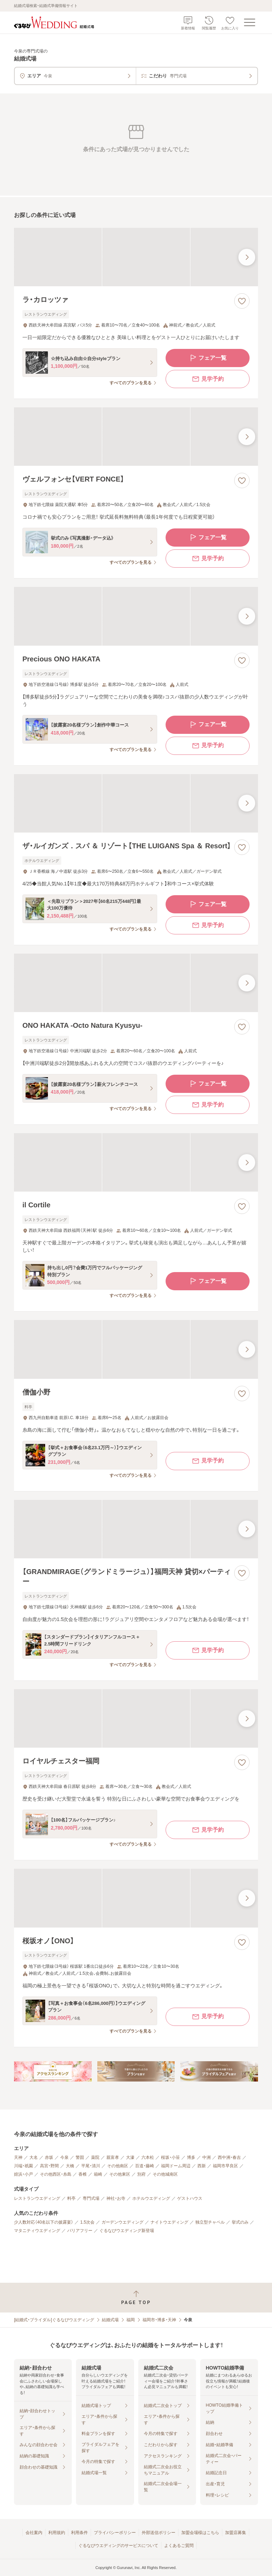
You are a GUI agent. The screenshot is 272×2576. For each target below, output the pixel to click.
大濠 (130, 2157)
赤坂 (49, 2157)
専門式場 (91, 2198)
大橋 (70, 2165)
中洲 (206, 2157)
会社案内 (34, 2532)
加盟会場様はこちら (200, 2532)
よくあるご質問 (179, 2545)
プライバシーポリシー (115, 2532)
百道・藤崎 (144, 2165)
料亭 (71, 2198)
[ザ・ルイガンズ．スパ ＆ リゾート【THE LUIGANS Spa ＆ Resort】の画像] (136, 803)
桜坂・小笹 (170, 2157)
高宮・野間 (49, 2165)
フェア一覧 (207, 358)
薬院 (95, 2157)
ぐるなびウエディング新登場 (126, 2230)
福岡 (130, 2319)
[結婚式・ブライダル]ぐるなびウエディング (54, 2319)
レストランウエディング (37, 2198)
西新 (201, 2165)
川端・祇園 (23, 2165)
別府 (141, 2174)
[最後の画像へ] (246, 257)
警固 (80, 2157)
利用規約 (56, 2532)
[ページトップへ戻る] (136, 2297)
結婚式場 (110, 2319)
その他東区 (119, 2174)
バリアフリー (79, 2230)
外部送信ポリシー (158, 2532)
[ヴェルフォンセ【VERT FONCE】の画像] (136, 436)
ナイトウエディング (169, 2222)
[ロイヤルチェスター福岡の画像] (136, 1718)
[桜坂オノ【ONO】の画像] (136, 1898)
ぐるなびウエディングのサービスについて (118, 2545)
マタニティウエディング (37, 2230)
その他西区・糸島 (55, 2174)
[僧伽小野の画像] (136, 1349)
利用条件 (79, 2532)
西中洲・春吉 (229, 2157)
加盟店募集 (235, 2532)
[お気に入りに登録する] (242, 301)
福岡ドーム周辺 (175, 2165)
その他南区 (117, 2165)
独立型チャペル (210, 2222)
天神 (18, 2157)
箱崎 (98, 2174)
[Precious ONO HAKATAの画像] (136, 616)
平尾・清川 (90, 2165)
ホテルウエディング (151, 2198)
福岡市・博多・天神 (159, 2319)
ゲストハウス (189, 2198)
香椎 (82, 2174)
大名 (33, 2157)
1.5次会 (87, 2222)
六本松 (147, 2157)
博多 (191, 2157)
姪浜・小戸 (23, 2174)
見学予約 (207, 379)
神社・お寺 (115, 2198)
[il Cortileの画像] (136, 1162)
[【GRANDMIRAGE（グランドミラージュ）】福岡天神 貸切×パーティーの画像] (136, 1529)
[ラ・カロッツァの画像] (136, 257)
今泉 (64, 2157)
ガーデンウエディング (123, 2222)
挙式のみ (240, 2222)
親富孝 (112, 2157)
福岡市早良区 (225, 2165)
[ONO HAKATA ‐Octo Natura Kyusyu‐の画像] (136, 983)
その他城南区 (165, 2174)
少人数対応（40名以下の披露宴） (43, 2222)
